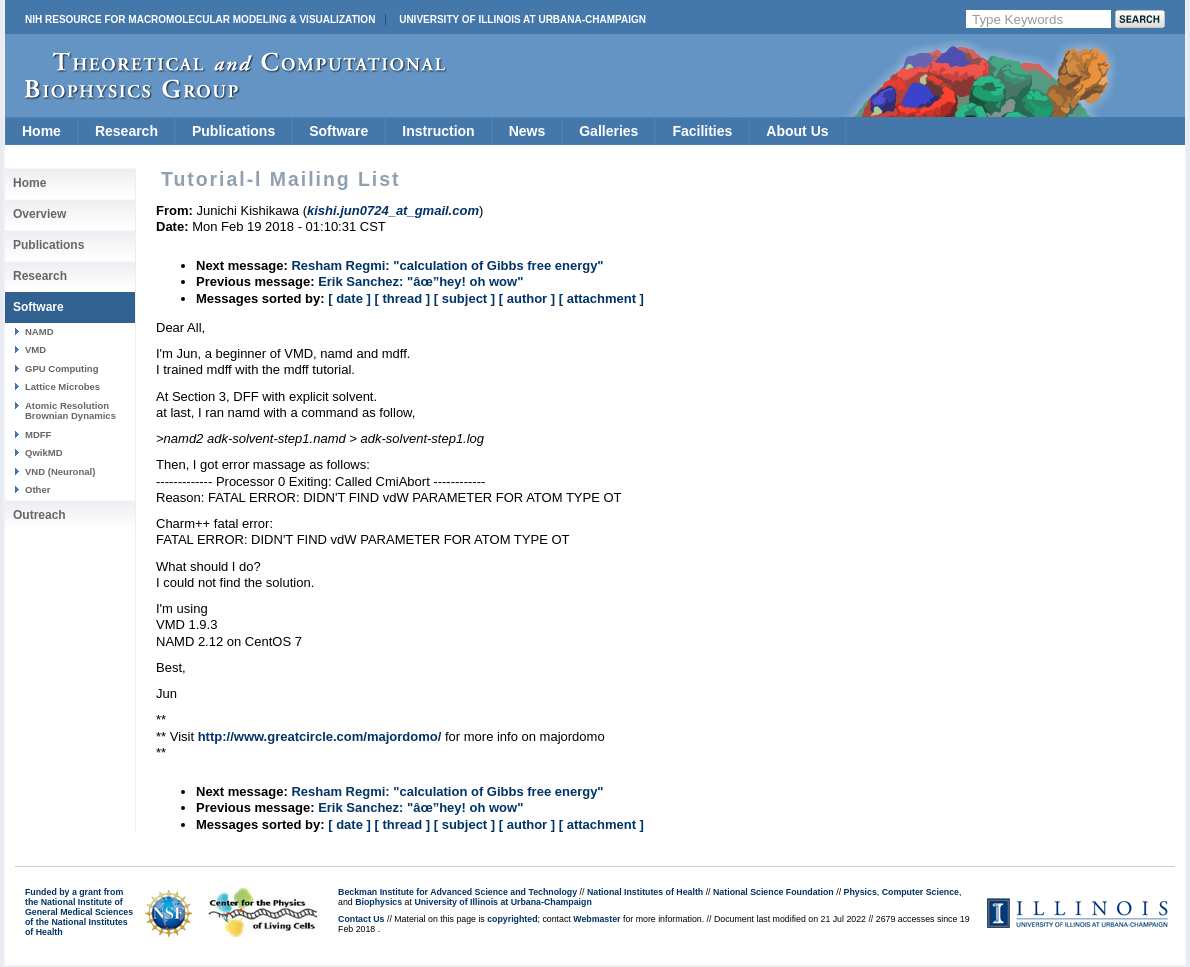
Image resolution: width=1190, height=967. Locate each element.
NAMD (39, 331)
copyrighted (512, 919)
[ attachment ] (601, 298)
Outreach (39, 515)
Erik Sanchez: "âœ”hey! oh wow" (420, 281)
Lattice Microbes (62, 386)
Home (41, 131)
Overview (39, 214)
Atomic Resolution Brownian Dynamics (70, 410)
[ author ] (527, 298)
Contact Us (361, 919)
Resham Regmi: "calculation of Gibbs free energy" (447, 265)
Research (126, 131)
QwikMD (44, 452)
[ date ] (349, 298)
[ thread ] (402, 298)
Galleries (608, 131)
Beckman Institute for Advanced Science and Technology (457, 892)
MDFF (38, 434)
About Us (797, 131)
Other (37, 489)
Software (338, 131)
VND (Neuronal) (60, 471)
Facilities (702, 131)
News (527, 131)
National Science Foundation (773, 892)
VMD (35, 349)
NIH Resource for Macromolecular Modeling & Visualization (200, 19)
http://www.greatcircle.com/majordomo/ (320, 736)
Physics (860, 892)
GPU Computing (61, 368)
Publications (233, 131)
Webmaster (596, 919)
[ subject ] (464, 298)
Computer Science (920, 892)
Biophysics (378, 902)
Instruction (438, 131)
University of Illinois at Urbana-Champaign (522, 19)
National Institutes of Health (645, 892)
